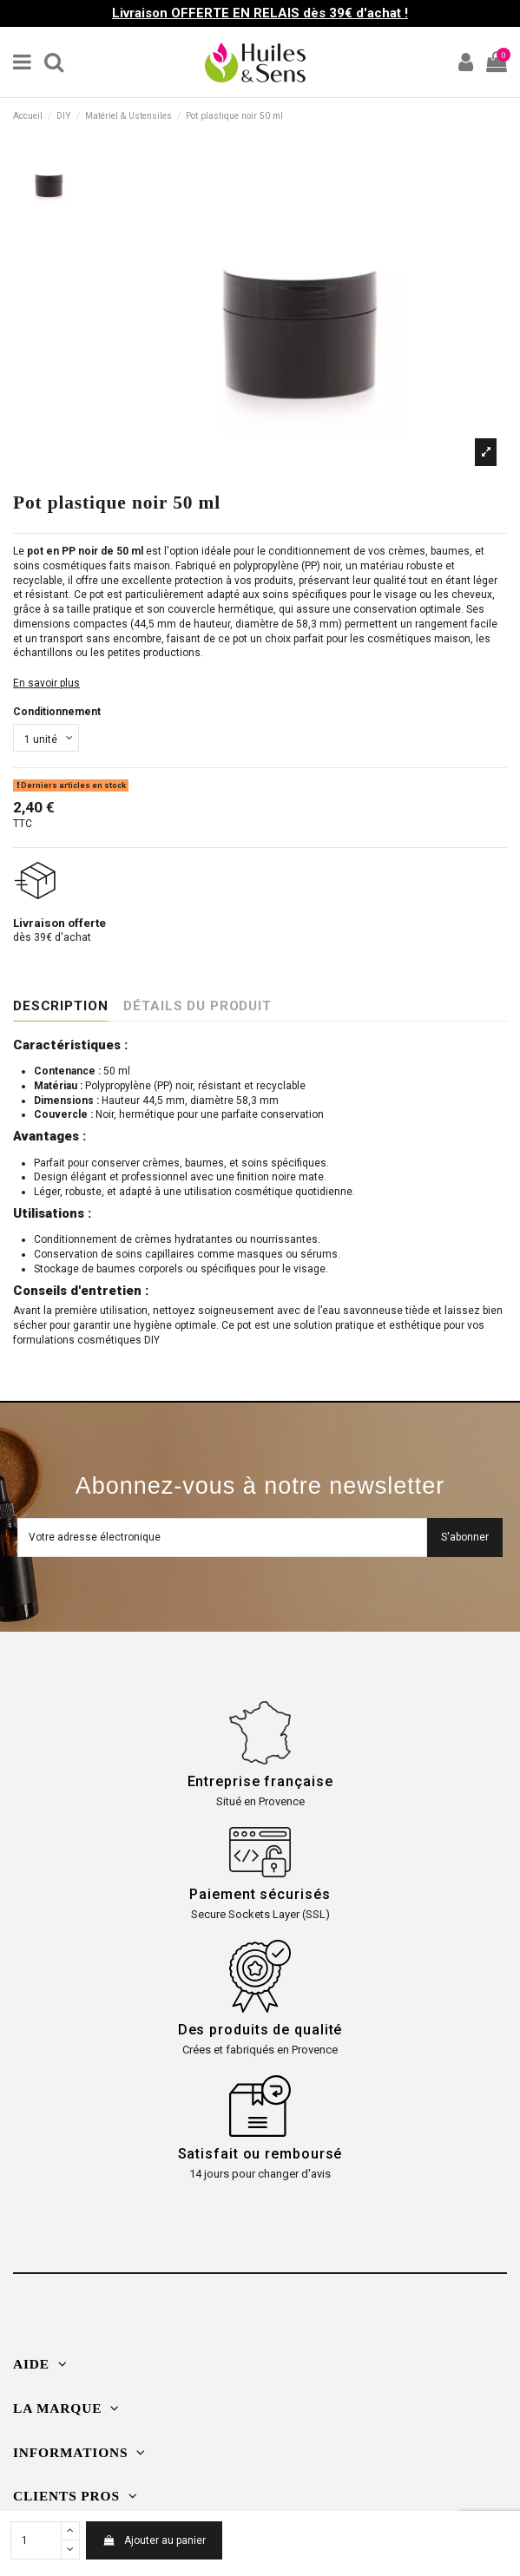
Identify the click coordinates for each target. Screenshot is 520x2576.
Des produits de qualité (260, 2029)
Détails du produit (197, 1006)
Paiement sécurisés (259, 1894)
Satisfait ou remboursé (260, 2154)
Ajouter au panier (153, 2540)
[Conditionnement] (46, 738)
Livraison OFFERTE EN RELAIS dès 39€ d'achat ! (260, 13)
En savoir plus (46, 683)
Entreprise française (260, 1781)
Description (60, 1006)
